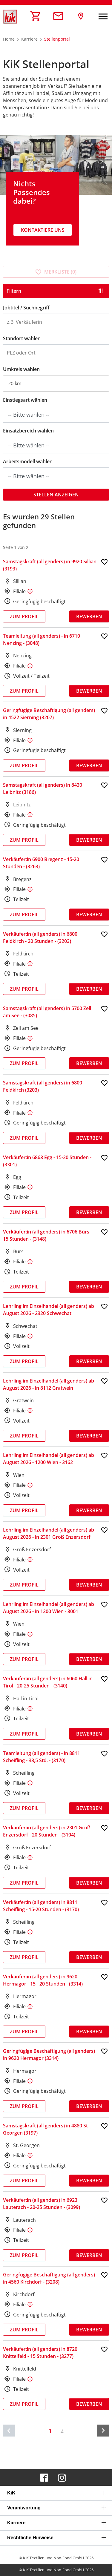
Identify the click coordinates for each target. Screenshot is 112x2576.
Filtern (14, 291)
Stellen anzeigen (56, 494)
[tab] (56, 2493)
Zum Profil (24, 616)
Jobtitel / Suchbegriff (26, 307)
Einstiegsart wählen (25, 400)
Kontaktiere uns (43, 230)
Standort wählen (22, 338)
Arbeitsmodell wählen (28, 461)
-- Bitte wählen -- (29, 414)
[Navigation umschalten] (103, 16)
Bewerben (89, 616)
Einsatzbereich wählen (28, 430)
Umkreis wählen (21, 369)
